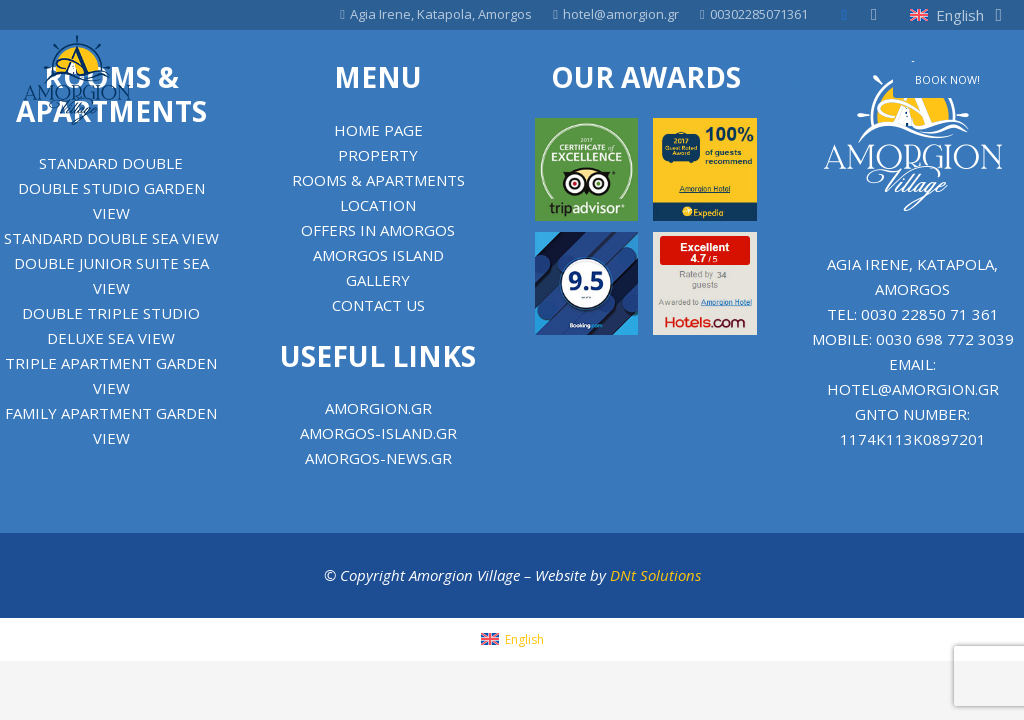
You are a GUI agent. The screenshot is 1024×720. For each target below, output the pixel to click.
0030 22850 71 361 (930, 314)
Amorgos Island (378, 255)
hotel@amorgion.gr (913, 389)
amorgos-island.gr (378, 433)
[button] (956, 15)
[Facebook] (844, 15)
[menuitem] (512, 639)
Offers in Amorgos (378, 230)
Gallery (378, 280)
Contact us (378, 305)
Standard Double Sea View (111, 238)
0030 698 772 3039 (945, 339)
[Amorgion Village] (77, 80)
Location (378, 205)
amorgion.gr (378, 408)
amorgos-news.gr (378, 458)
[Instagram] (874, 15)
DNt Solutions (655, 575)
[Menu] (847, 80)
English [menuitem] (524, 639)
